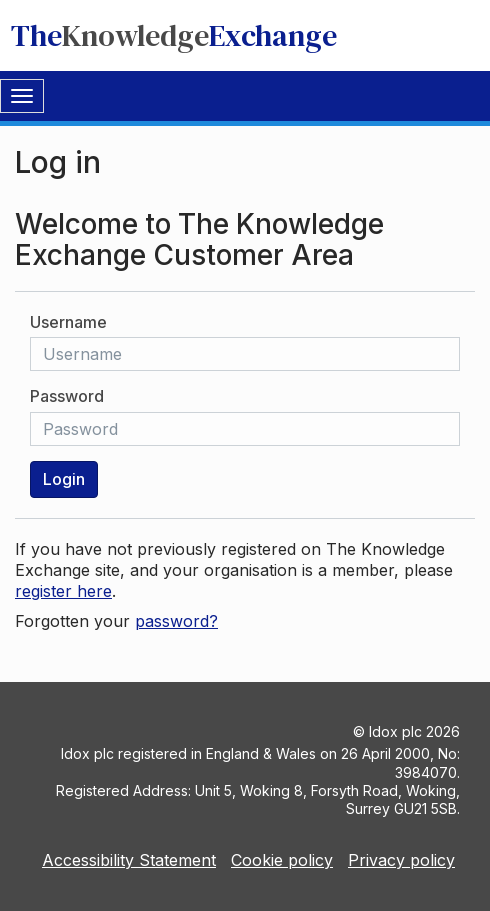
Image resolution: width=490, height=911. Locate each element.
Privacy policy (401, 860)
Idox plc (395, 731)
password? (176, 621)
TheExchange (174, 35)
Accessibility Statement (129, 860)
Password (67, 396)
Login (64, 479)
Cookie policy (282, 860)
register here (63, 591)
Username (68, 322)
